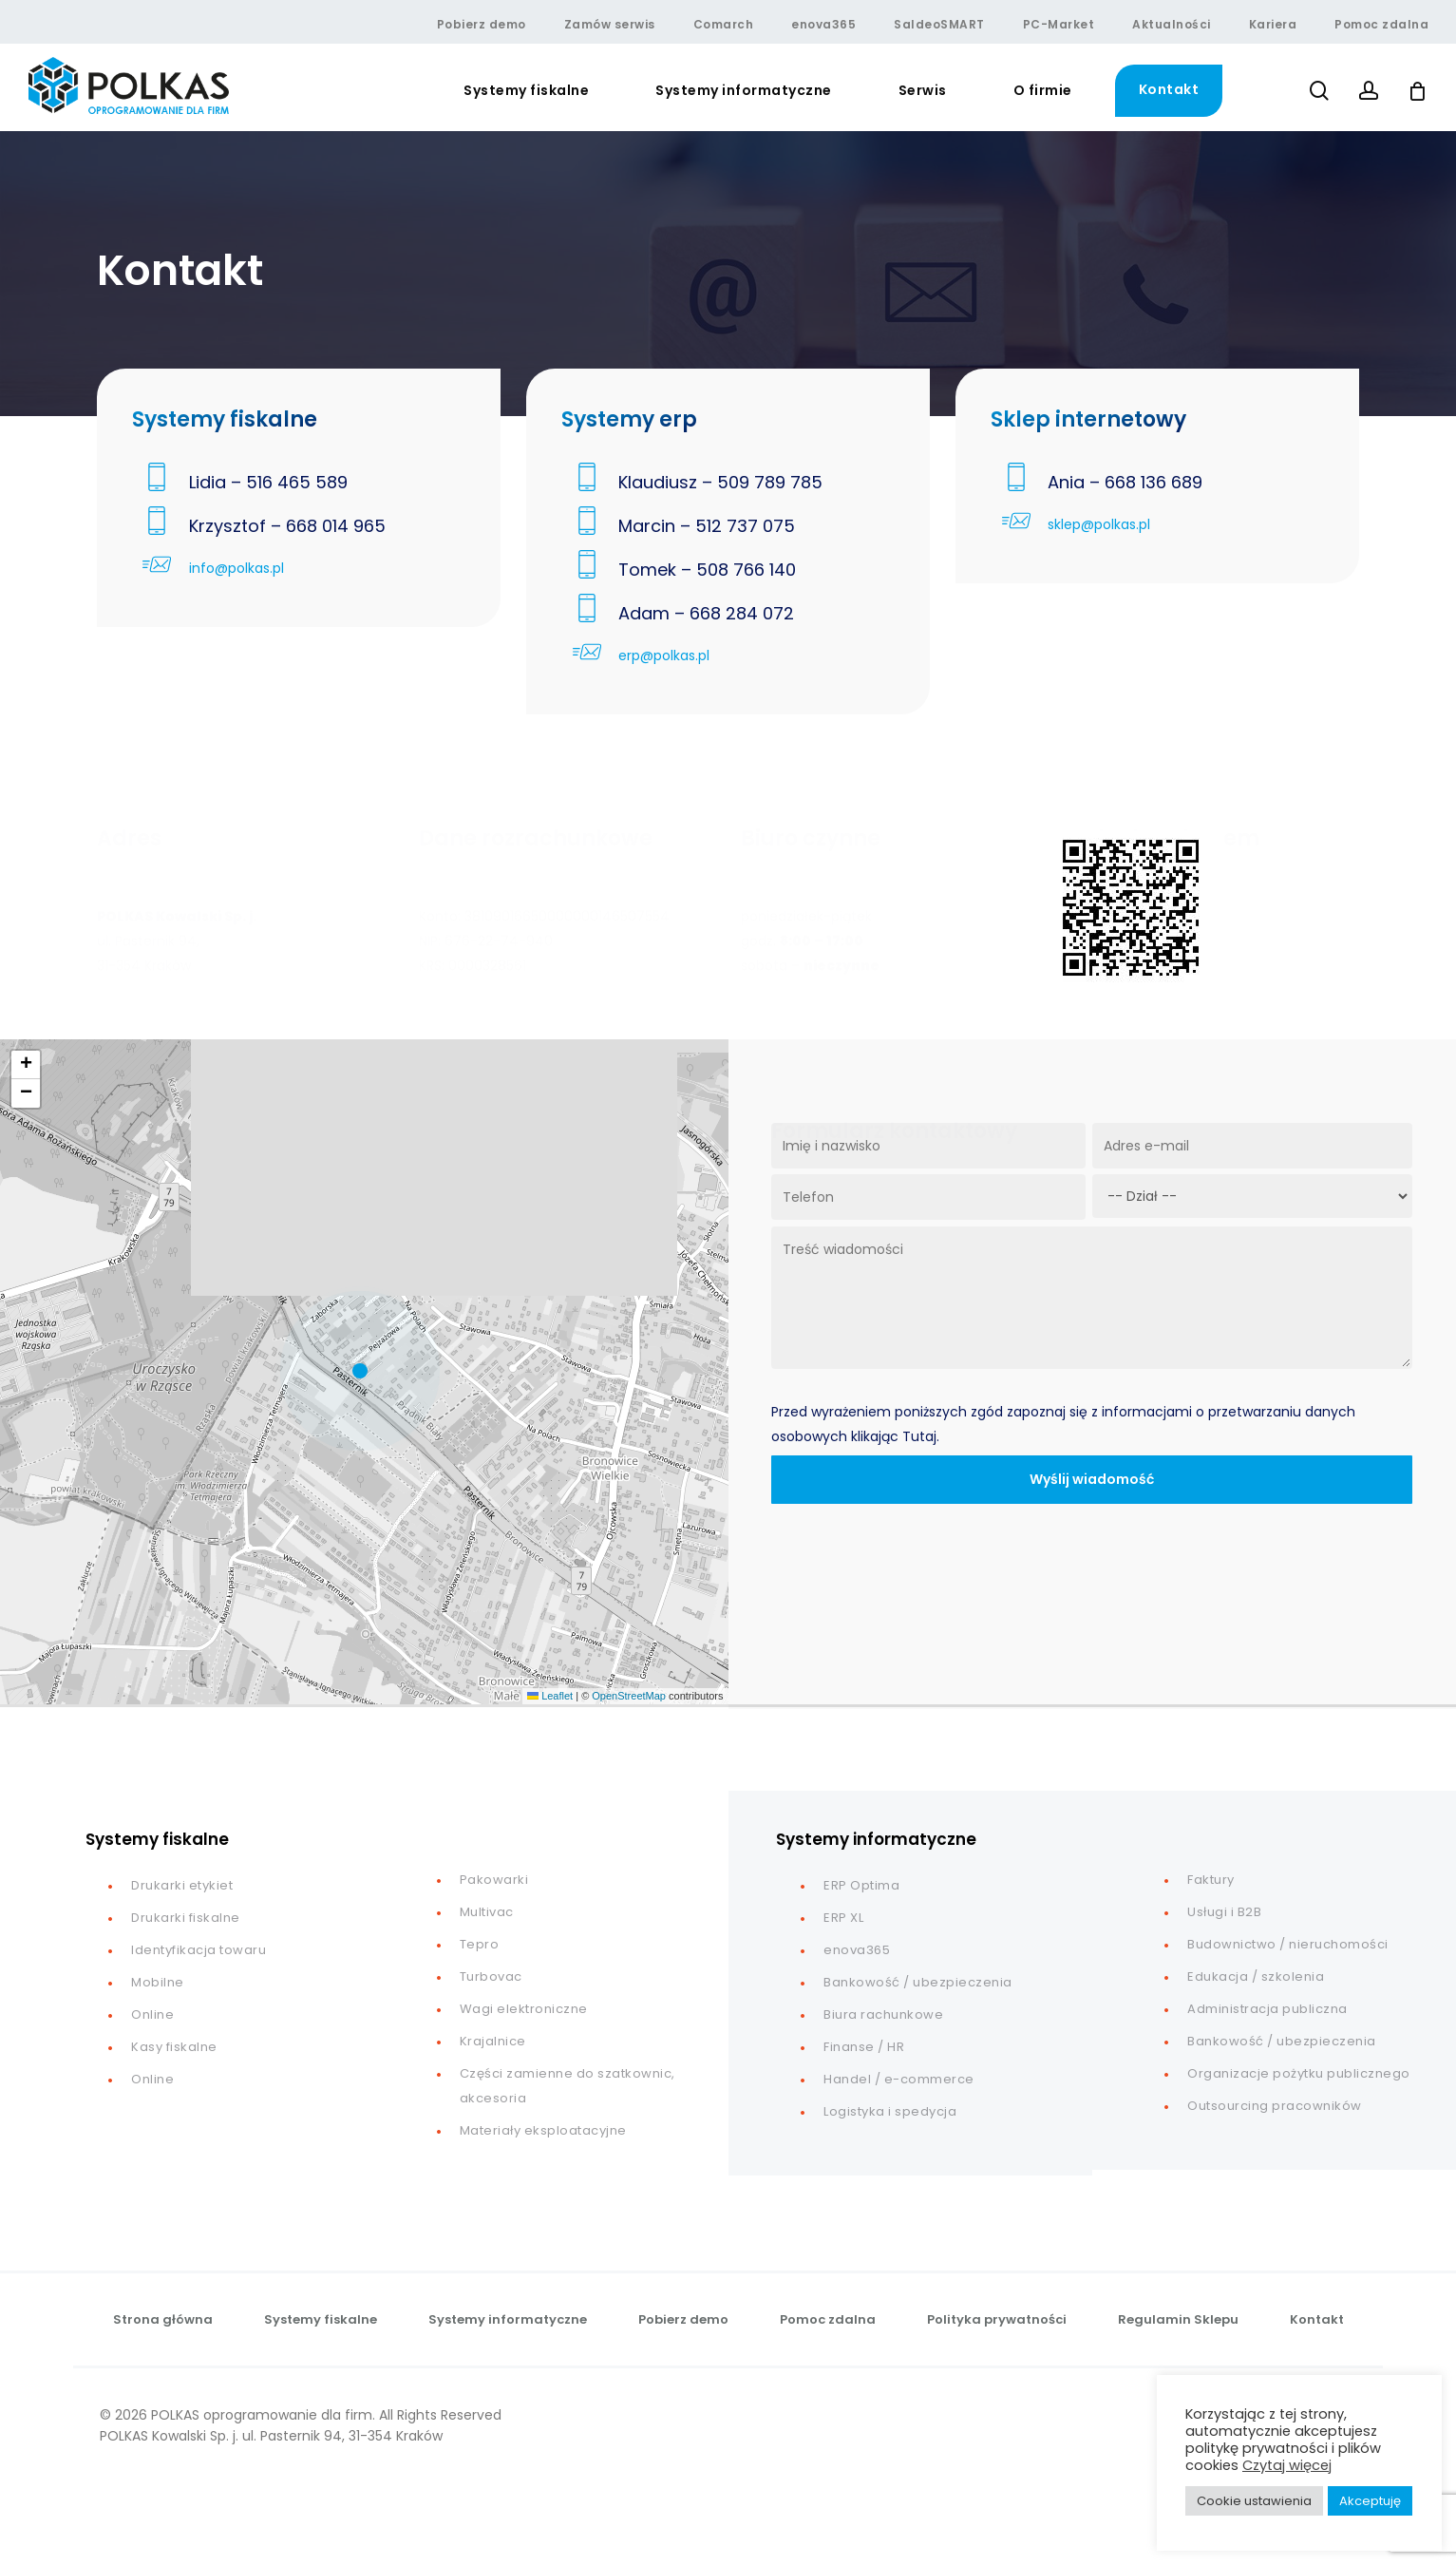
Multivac (487, 1912)
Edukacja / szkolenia (1255, 1976)
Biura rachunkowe (883, 2014)
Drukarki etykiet (182, 1885)
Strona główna (163, 2319)
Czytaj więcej (1287, 2465)
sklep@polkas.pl (1099, 524)
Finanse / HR (863, 2047)
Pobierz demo (683, 2319)
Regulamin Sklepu (1178, 2319)
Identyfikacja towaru (198, 1950)
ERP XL (843, 1918)
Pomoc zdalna (828, 2319)
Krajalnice (493, 2041)
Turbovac (491, 1976)
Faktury (1211, 1880)
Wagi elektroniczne (524, 2009)
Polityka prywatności (997, 2319)
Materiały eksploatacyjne (543, 2130)
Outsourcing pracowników (1274, 2106)
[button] (364, 1372)
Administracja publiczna (1267, 2009)
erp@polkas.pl (663, 655)
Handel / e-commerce (898, 2079)
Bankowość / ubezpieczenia (917, 1982)
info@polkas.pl (236, 568)
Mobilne (157, 1982)
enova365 (856, 1950)
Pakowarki (494, 1880)
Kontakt (1317, 2319)
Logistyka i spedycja (889, 2111)
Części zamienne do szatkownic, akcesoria (567, 2085)
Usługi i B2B (1224, 1912)
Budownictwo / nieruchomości (1288, 1944)
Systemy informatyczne (507, 2319)
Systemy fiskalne (320, 2319)
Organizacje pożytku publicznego (1298, 2073)
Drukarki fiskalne (185, 1918)
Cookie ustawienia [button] (1254, 2501)
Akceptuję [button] (1370, 2501)
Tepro (480, 1944)
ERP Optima (861, 1885)
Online (152, 2014)
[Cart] (1417, 91)
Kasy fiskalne (174, 2047)
